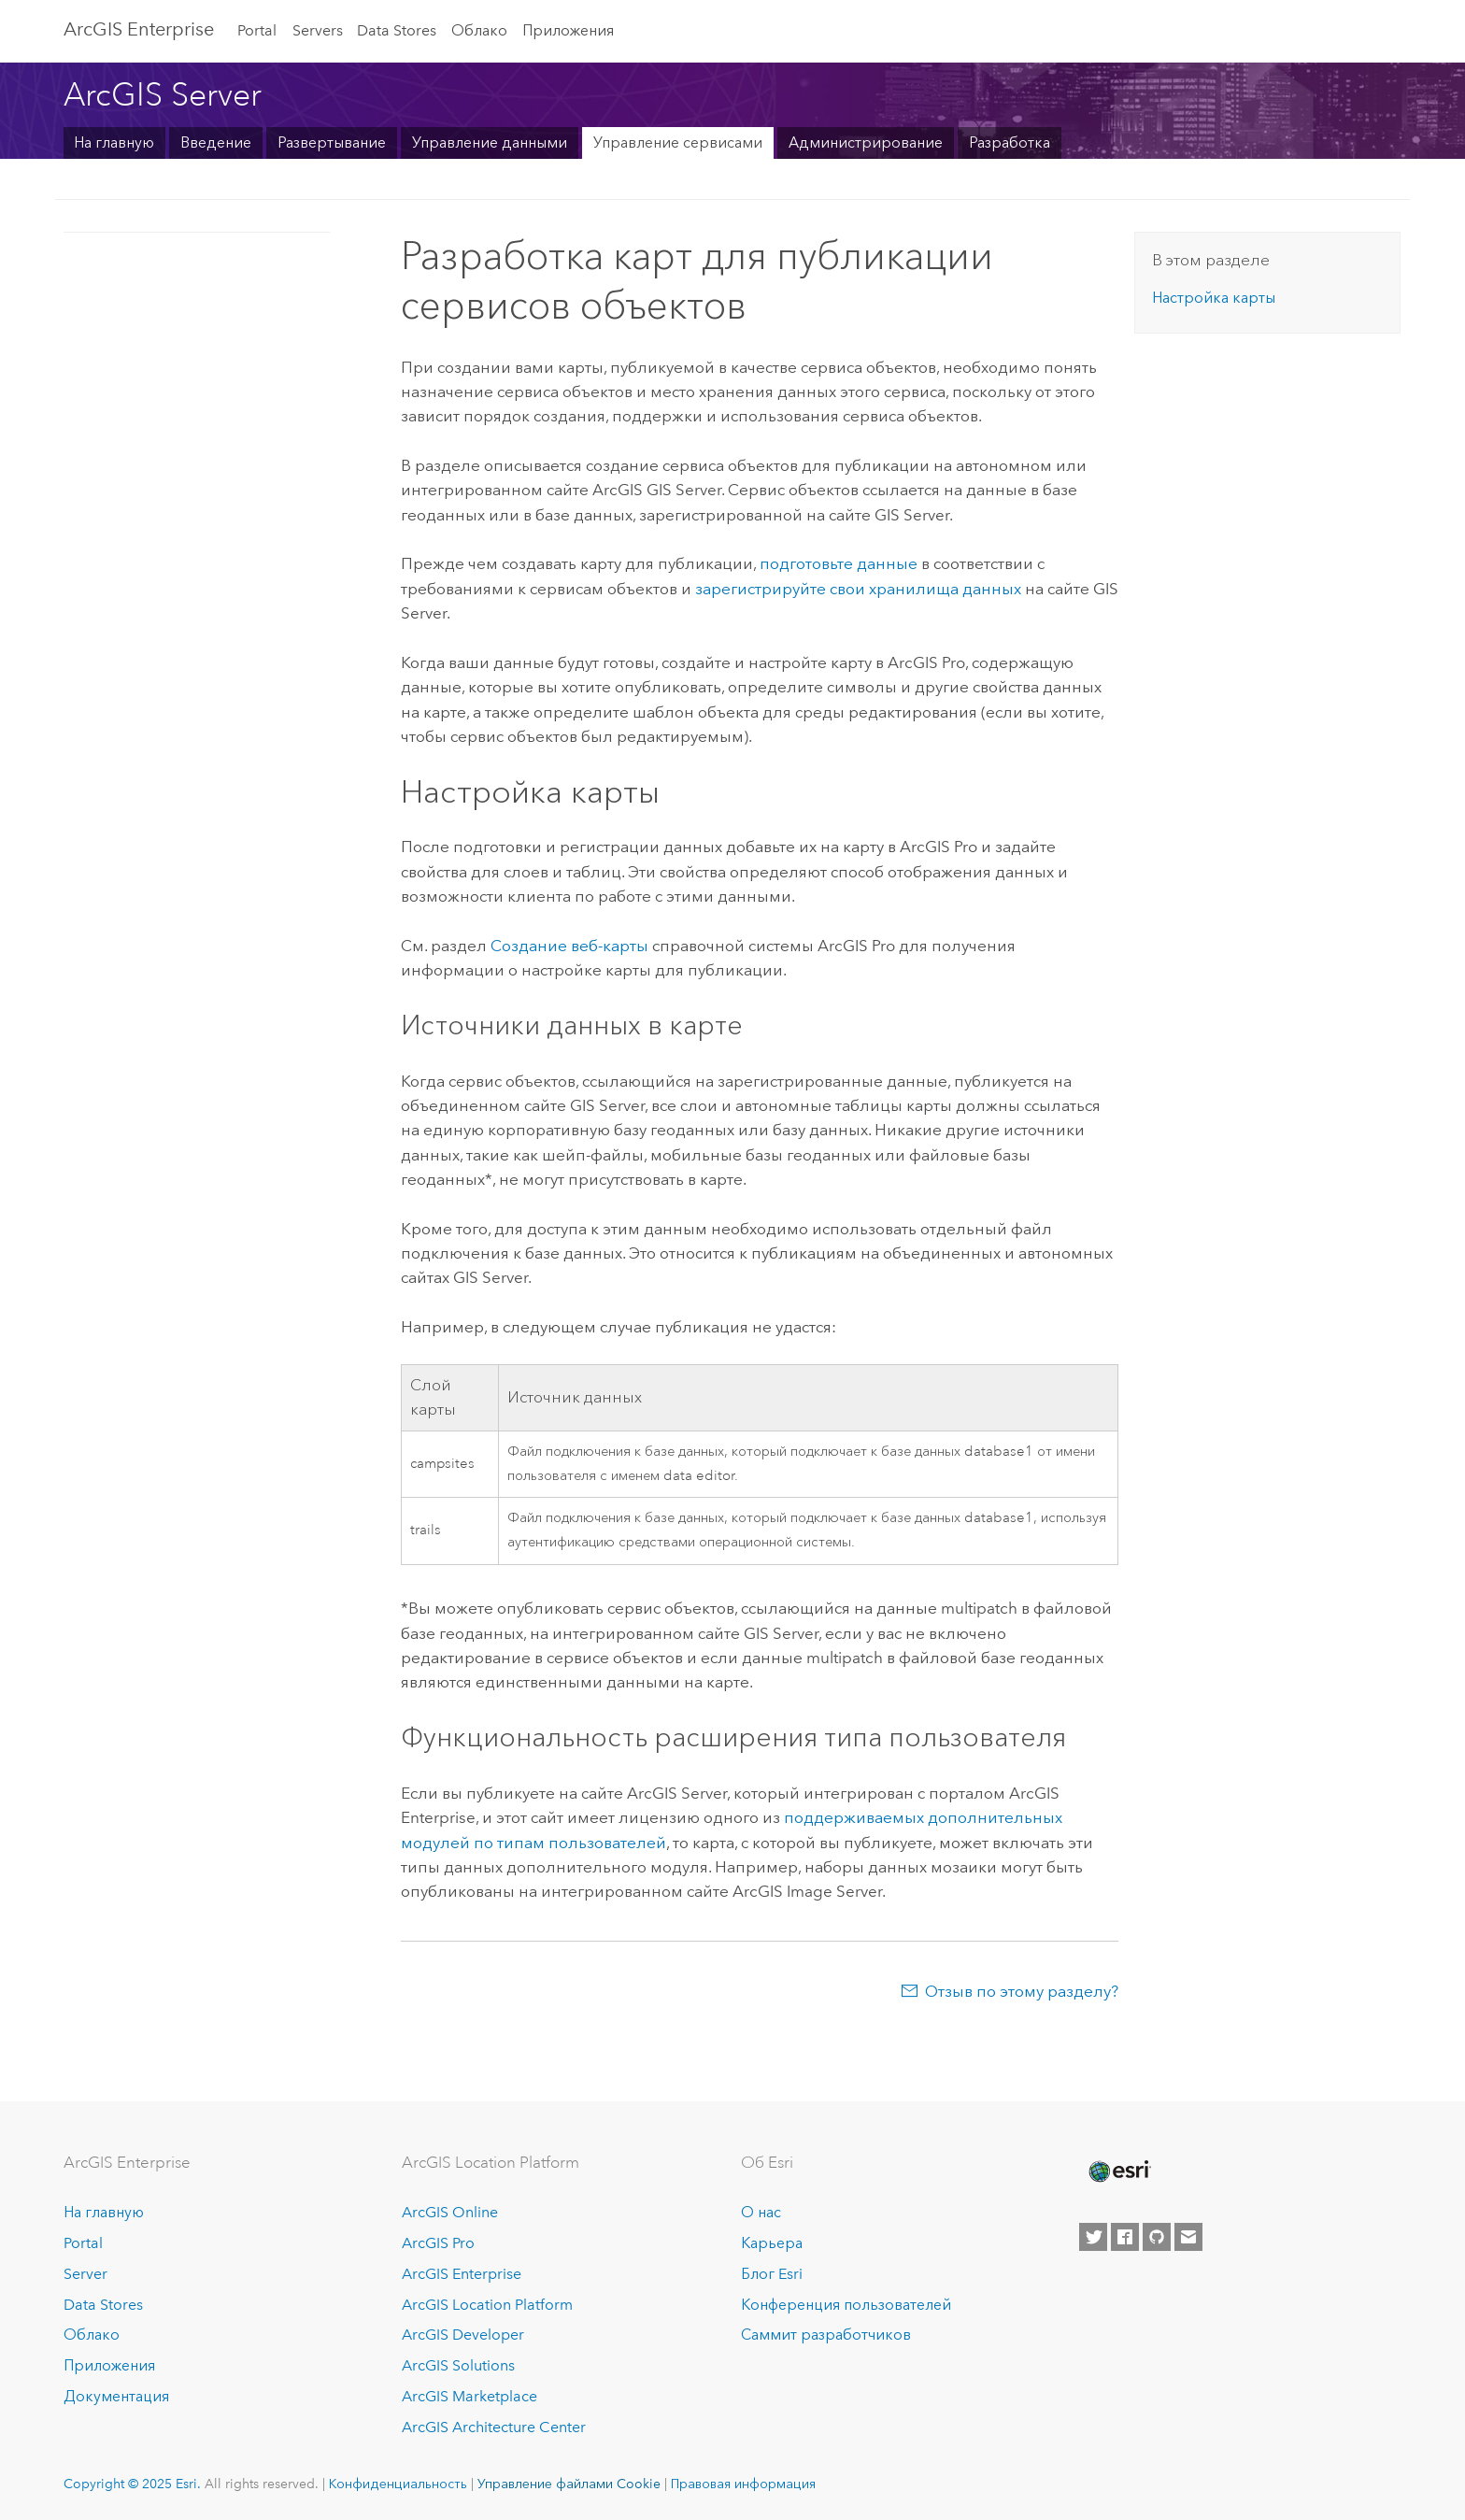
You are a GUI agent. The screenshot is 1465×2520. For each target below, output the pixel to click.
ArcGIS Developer (463, 2334)
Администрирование (866, 142)
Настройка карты (1213, 297)
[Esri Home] (1118, 2171)
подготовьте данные (838, 563)
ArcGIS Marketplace (469, 2396)
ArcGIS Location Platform (487, 2305)
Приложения (568, 30)
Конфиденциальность (398, 2483)
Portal (257, 30)
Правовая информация (743, 2483)
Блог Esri (772, 2274)
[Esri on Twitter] (1093, 2237)
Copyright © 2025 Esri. (132, 2483)
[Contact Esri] (1188, 2237)
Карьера (772, 2243)
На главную (114, 142)
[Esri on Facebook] (1125, 2237)
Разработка (1009, 142)
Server (85, 2274)
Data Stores (396, 30)
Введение (215, 142)
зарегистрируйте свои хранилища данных (858, 588)
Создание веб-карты (569, 945)
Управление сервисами (677, 142)
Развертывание (331, 142)
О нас (761, 2212)
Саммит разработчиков (826, 2334)
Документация (116, 2396)
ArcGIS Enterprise (139, 29)
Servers (317, 30)
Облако (479, 30)
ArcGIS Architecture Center (494, 2427)
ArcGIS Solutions (458, 2365)
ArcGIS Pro (438, 2243)
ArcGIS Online (450, 2212)
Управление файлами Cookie (569, 2483)
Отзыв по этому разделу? (1021, 1991)
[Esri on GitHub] (1157, 2237)
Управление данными (489, 142)
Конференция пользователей (846, 2305)
